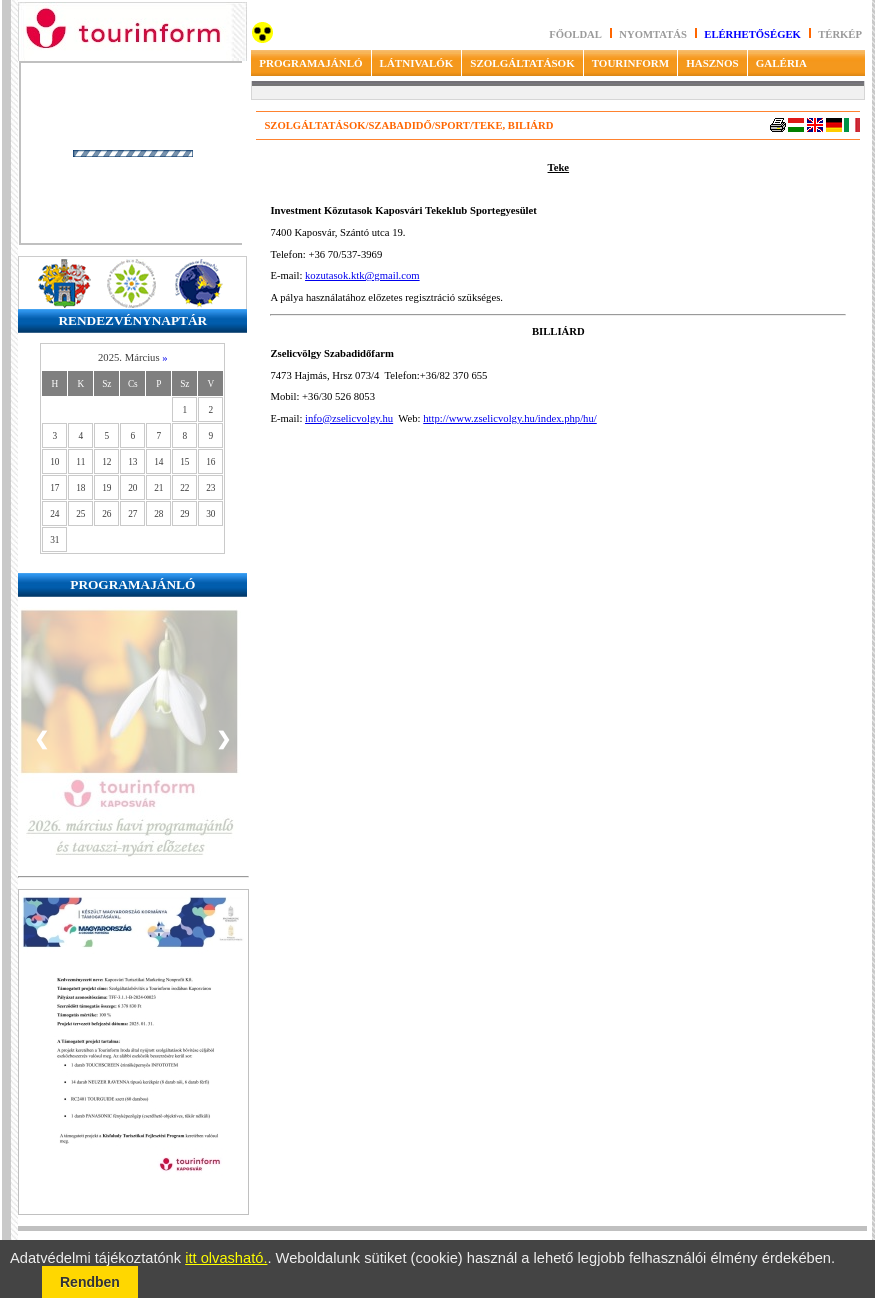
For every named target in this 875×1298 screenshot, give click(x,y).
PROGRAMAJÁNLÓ (310, 63)
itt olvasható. (226, 1258)
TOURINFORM (630, 63)
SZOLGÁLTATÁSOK (522, 63)
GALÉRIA (781, 63)
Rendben (90, 1282)
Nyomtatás (654, 34)
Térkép (840, 34)
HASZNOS (712, 63)
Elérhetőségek (752, 34)
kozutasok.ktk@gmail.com (362, 275)
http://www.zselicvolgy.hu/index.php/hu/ (510, 418)
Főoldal (575, 34)
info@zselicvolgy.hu (349, 418)
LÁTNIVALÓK (417, 63)
